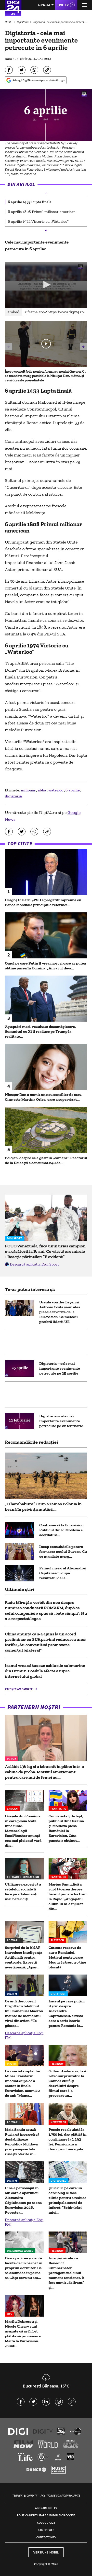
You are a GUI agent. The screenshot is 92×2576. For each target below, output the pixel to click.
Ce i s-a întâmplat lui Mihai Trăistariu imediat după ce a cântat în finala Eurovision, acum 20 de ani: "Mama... (22, 2083)
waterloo (56, 790)
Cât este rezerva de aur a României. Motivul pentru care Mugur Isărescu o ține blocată (67, 1957)
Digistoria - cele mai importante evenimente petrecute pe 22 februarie (61, 1421)
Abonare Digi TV (46, 2508)
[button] (46, 193)
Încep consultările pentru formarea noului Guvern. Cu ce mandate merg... (63, 1551)
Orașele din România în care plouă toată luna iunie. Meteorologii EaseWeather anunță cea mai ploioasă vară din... (23, 1831)
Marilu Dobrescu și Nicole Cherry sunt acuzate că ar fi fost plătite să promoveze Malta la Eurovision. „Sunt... (23, 2333)
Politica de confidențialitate (60, 2495)
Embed (13, 312)
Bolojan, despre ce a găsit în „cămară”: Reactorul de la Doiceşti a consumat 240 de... (46, 1160)
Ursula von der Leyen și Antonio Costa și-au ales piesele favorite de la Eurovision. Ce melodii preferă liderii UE (59, 1312)
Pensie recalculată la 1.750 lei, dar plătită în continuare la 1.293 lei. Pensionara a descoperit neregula (67, 2139)
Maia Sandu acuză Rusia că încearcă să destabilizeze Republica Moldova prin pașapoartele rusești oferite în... (22, 2141)
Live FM (44, 5)
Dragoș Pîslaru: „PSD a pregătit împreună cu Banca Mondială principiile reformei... (43, 902)
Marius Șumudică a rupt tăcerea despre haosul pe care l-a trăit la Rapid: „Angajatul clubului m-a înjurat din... (68, 1896)
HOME (9, 22)
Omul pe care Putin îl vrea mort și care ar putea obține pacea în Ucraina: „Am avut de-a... (45, 965)
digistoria (13, 796)
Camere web (46, 2530)
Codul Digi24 (46, 2522)
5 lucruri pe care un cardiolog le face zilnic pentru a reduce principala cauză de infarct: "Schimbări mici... (67, 2200)
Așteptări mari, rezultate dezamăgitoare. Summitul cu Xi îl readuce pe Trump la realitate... (40, 1031)
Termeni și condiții (24, 2495)
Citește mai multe (19, 1689)
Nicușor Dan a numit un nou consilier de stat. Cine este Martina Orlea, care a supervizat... (43, 1097)
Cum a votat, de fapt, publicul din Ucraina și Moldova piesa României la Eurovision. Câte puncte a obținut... (66, 1828)
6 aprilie (73, 790)
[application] (46, 285)
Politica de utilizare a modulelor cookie (46, 2515)
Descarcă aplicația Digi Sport (34, 1264)
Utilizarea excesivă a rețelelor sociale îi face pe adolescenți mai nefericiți (23, 1891)
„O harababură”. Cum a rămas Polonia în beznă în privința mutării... (43, 1506)
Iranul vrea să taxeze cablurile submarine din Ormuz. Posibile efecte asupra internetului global (45, 1671)
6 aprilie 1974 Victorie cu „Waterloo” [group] (38, 221)
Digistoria (23, 22)
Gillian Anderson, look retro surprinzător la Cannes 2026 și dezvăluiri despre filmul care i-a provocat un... (68, 2083)
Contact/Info (46, 2537)
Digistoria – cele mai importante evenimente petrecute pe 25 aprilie (59, 1368)
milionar (28, 790)
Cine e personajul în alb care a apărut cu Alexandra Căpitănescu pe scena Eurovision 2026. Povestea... (23, 2200)
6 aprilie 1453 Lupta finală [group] (30, 202)
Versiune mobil (46, 2552)
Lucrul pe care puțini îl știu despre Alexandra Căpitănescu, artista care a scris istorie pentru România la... (67, 2013)
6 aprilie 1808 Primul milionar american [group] (42, 211)
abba (42, 790)
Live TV (63, 5)
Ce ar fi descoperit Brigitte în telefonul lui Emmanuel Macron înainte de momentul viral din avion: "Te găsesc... (24, 2013)
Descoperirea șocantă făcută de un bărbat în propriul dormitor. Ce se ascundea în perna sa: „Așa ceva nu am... (23, 2268)
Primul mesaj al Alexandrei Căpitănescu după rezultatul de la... (62, 1573)
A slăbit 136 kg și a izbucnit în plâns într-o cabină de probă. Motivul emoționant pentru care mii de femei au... (44, 1772)
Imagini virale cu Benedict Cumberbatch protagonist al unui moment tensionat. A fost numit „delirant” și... (66, 2273)
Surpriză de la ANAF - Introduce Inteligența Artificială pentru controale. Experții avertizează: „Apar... (23, 1957)
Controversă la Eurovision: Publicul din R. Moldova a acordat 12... (61, 1530)
